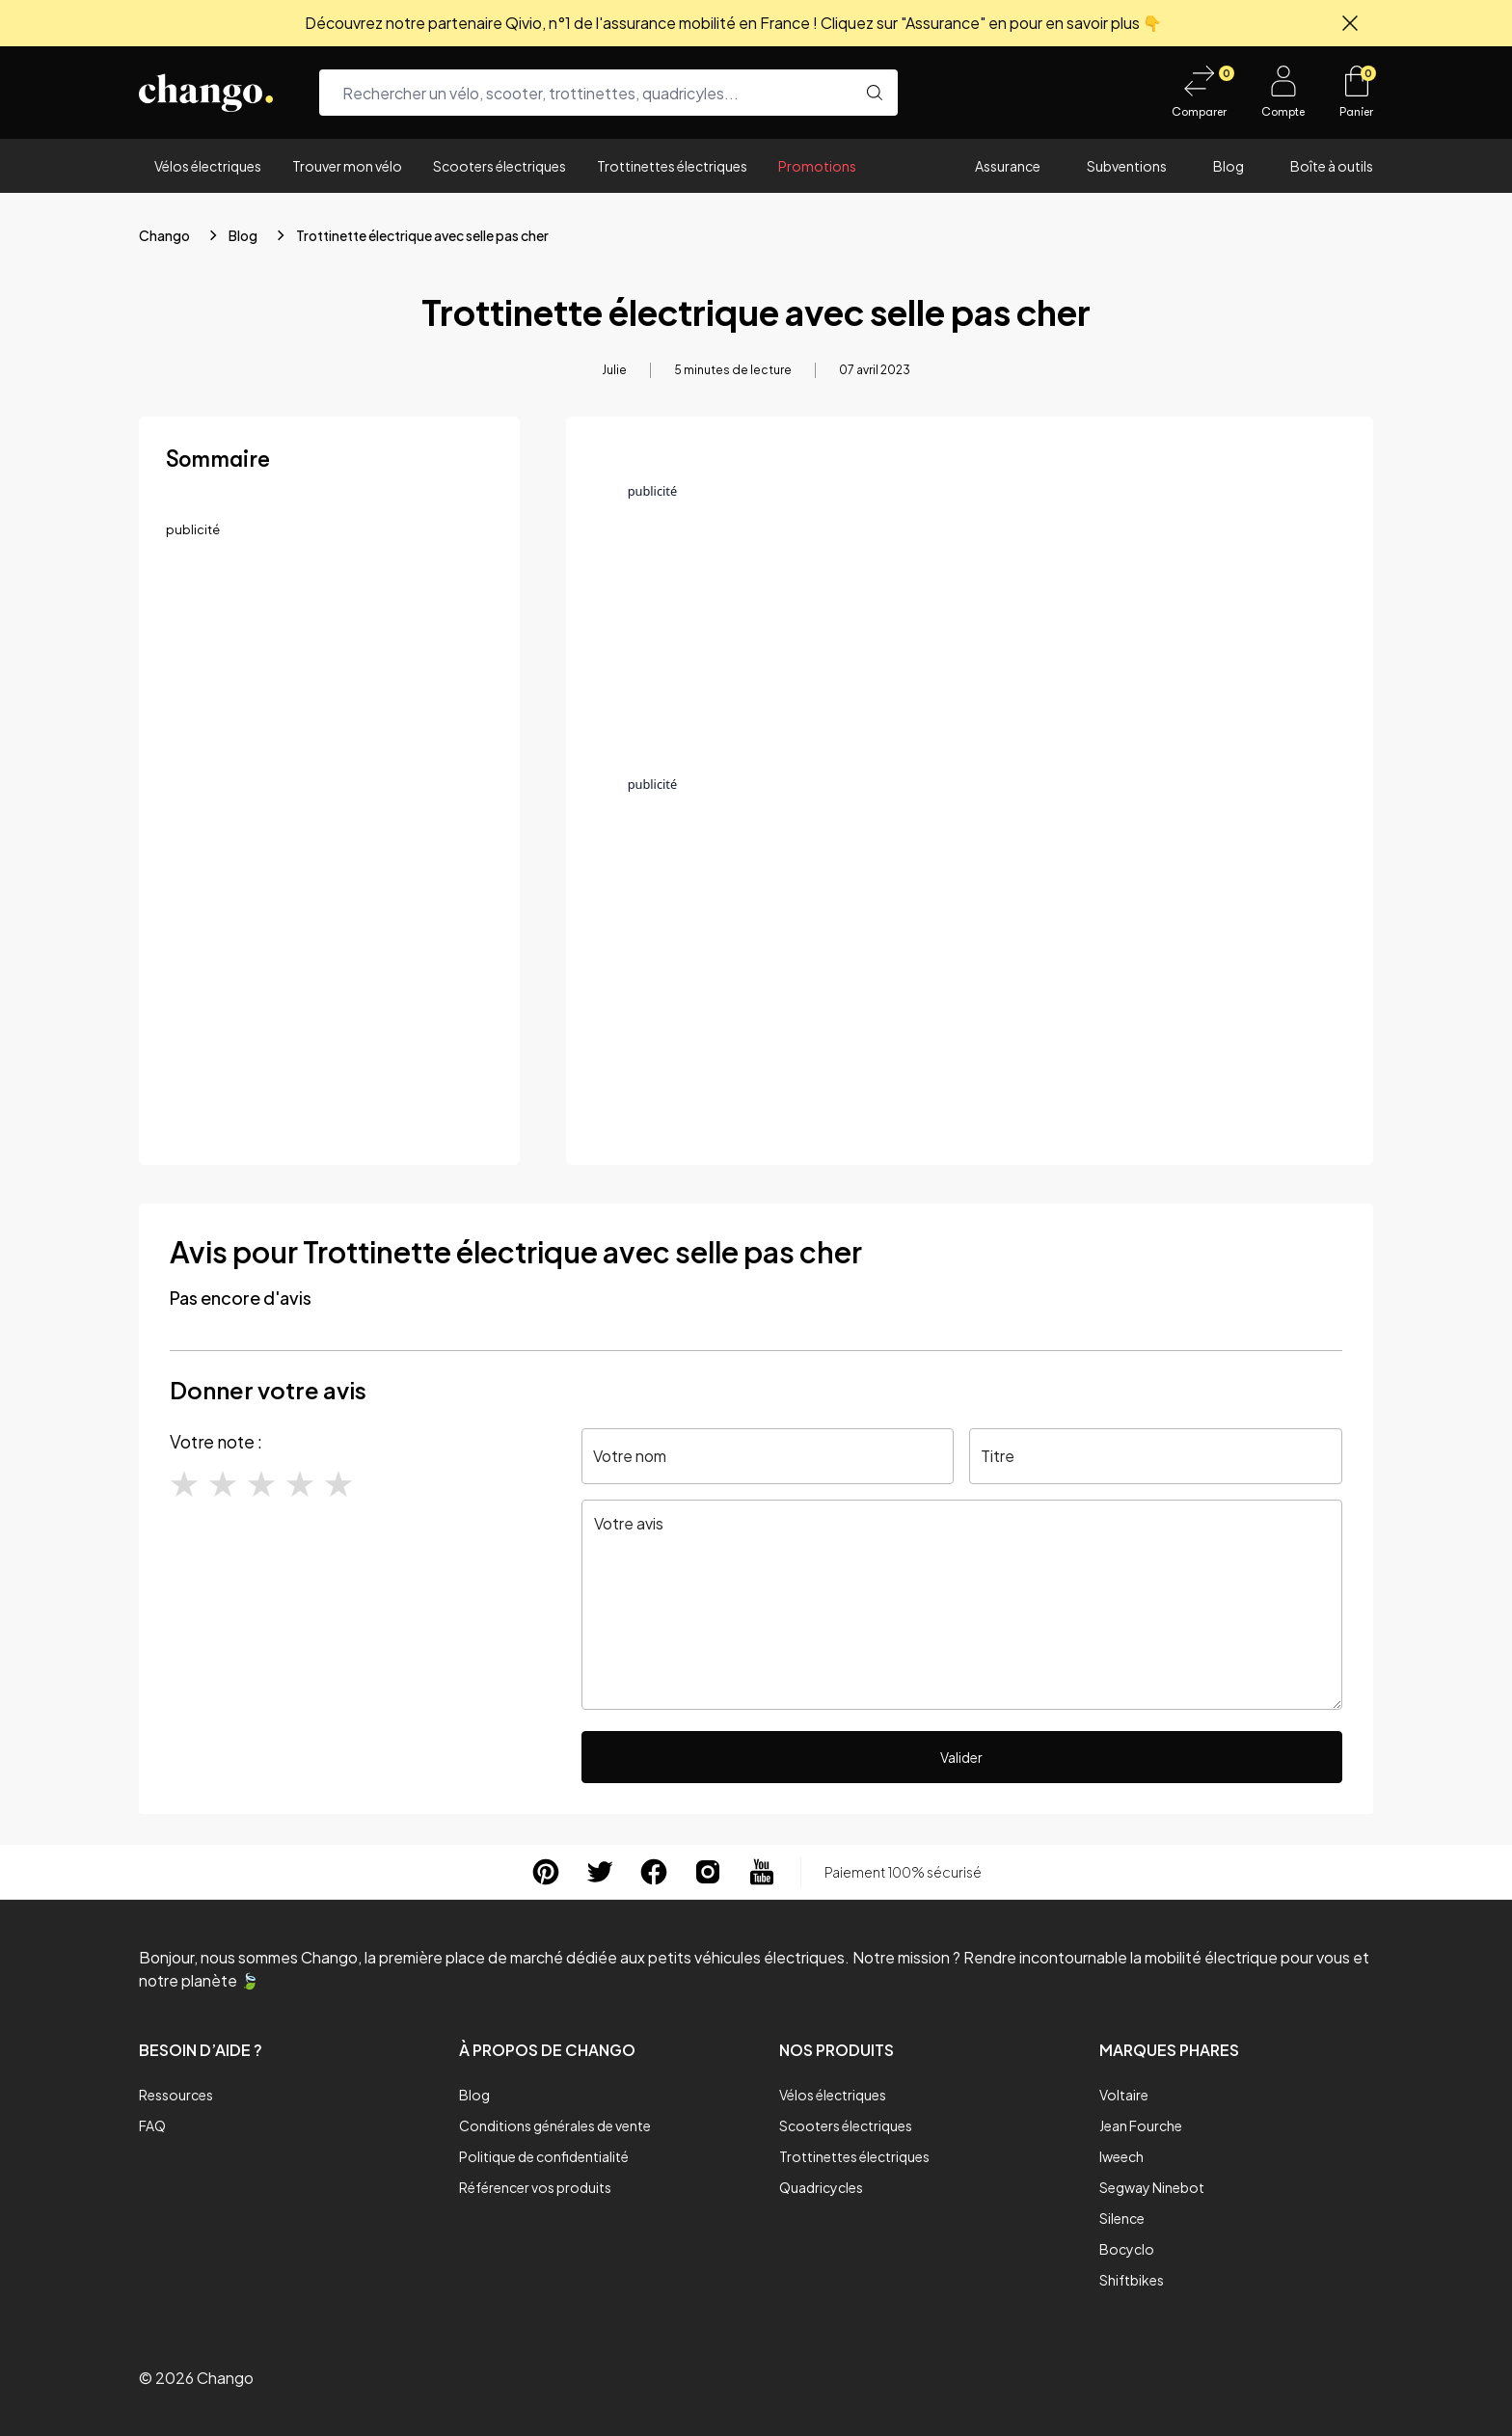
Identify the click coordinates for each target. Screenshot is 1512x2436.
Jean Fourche (1140, 2125)
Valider (961, 1757)
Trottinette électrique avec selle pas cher (422, 235)
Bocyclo (1126, 2249)
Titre (997, 1456)
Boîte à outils (1331, 166)
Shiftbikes (1131, 2279)
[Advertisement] (329, 697)
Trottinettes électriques (672, 166)
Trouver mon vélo (347, 166)
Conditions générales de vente (555, 2125)
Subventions (1127, 166)
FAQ (152, 2125)
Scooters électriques (499, 166)
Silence (1122, 2218)
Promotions (817, 166)
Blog (1228, 166)
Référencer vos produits (535, 2187)
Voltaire (1123, 2094)
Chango (164, 235)
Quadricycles (821, 2187)
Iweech (1121, 2156)
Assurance (1007, 166)
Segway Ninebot (1151, 2187)
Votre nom (629, 1456)
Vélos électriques (207, 166)
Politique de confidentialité (544, 2156)
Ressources (176, 2094)
